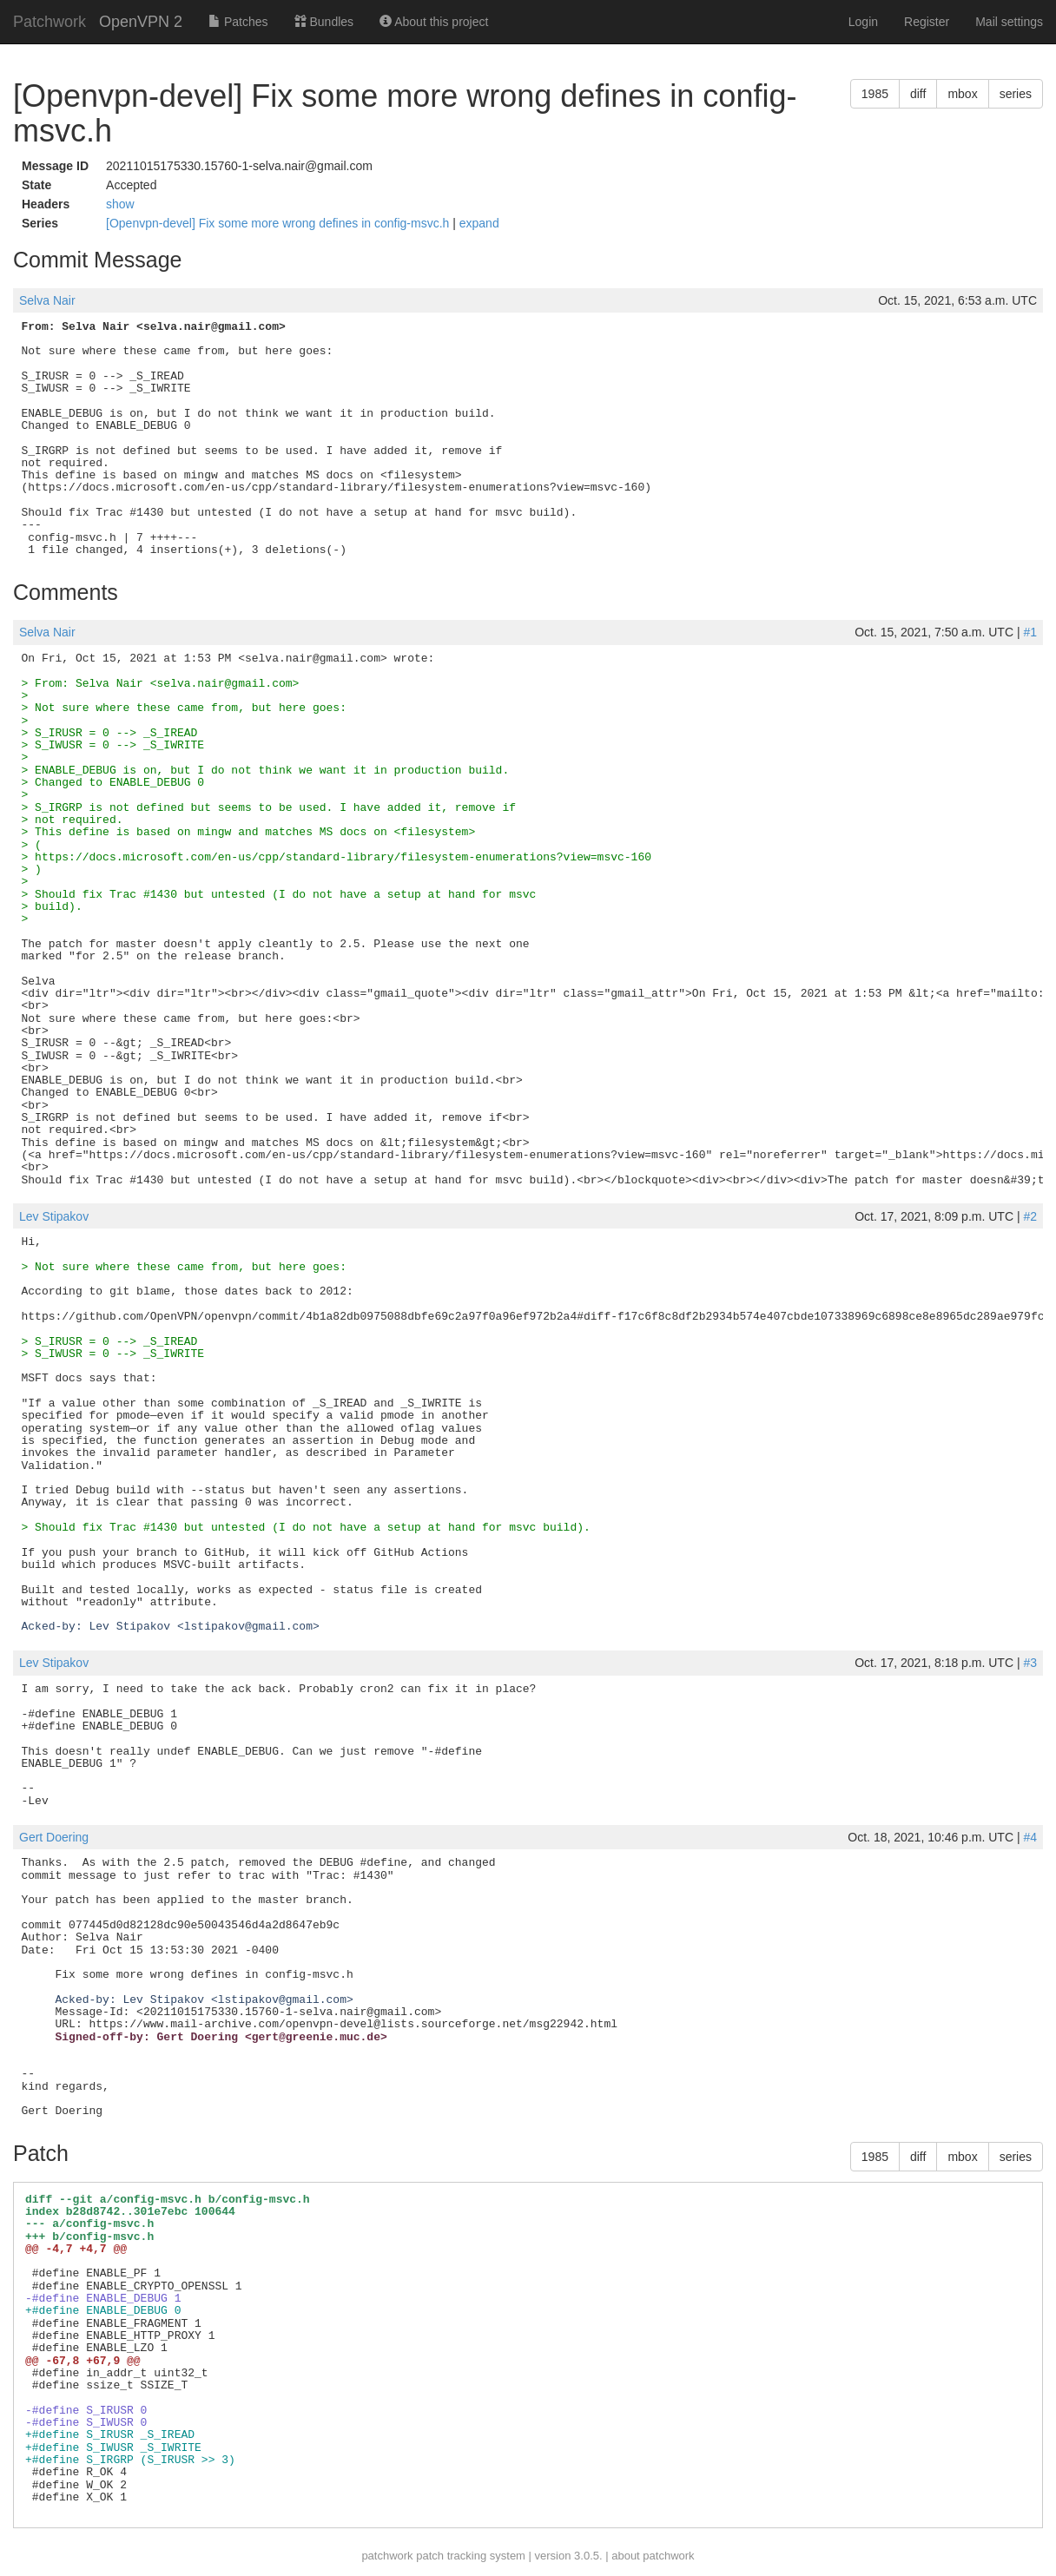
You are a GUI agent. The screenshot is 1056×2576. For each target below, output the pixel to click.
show (120, 204)
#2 (1030, 1216)
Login (863, 22)
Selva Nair (47, 300)
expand (479, 223)
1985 (874, 94)
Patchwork (49, 21)
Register (926, 22)
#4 (1030, 1837)
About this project (434, 22)
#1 (1030, 632)
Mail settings (1009, 22)
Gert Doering (54, 1837)
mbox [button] (962, 94)
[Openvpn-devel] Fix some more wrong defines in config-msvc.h (279, 223)
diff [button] (918, 94)
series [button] (1016, 94)
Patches (237, 22)
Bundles (323, 22)
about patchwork (652, 2555)
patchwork (386, 2555)
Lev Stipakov (54, 1216)
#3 (1030, 1663)
